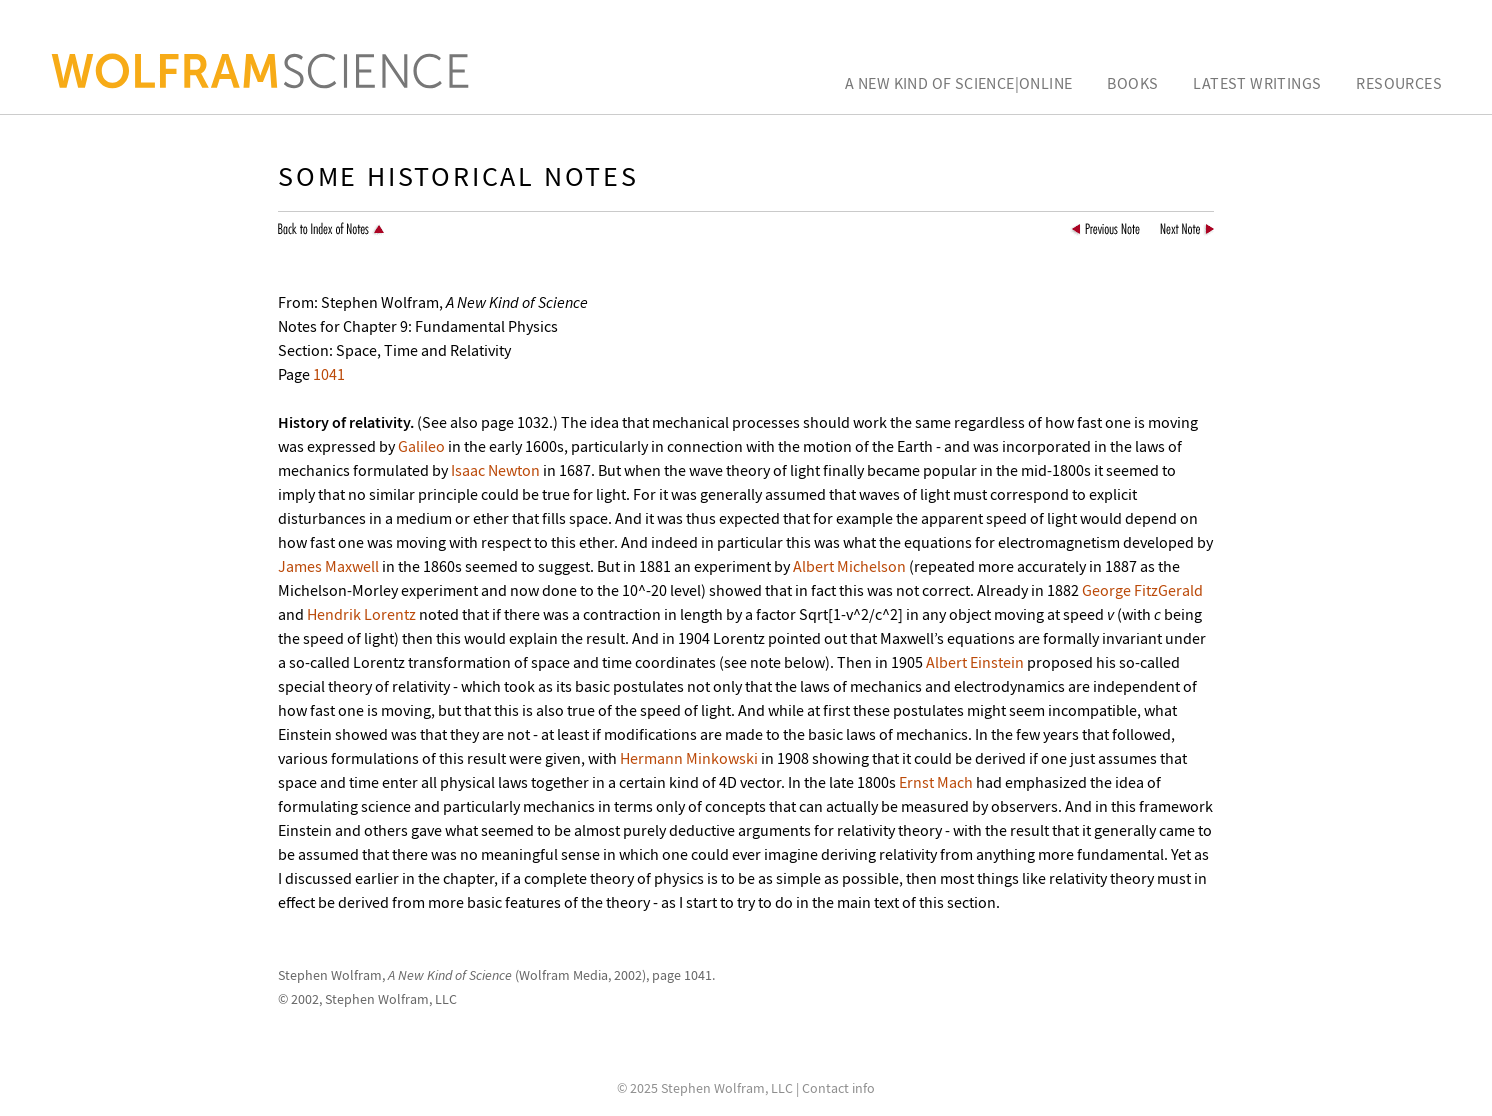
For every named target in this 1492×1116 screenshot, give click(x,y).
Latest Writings (1257, 83)
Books (1132, 83)
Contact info (838, 1088)
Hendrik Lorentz (361, 614)
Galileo (421, 446)
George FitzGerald (1142, 590)
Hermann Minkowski (689, 758)
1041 (329, 374)
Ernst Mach (936, 782)
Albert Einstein (975, 662)
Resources (1399, 83)
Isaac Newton (495, 470)
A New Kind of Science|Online (958, 83)
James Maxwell (328, 566)
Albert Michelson (849, 566)
